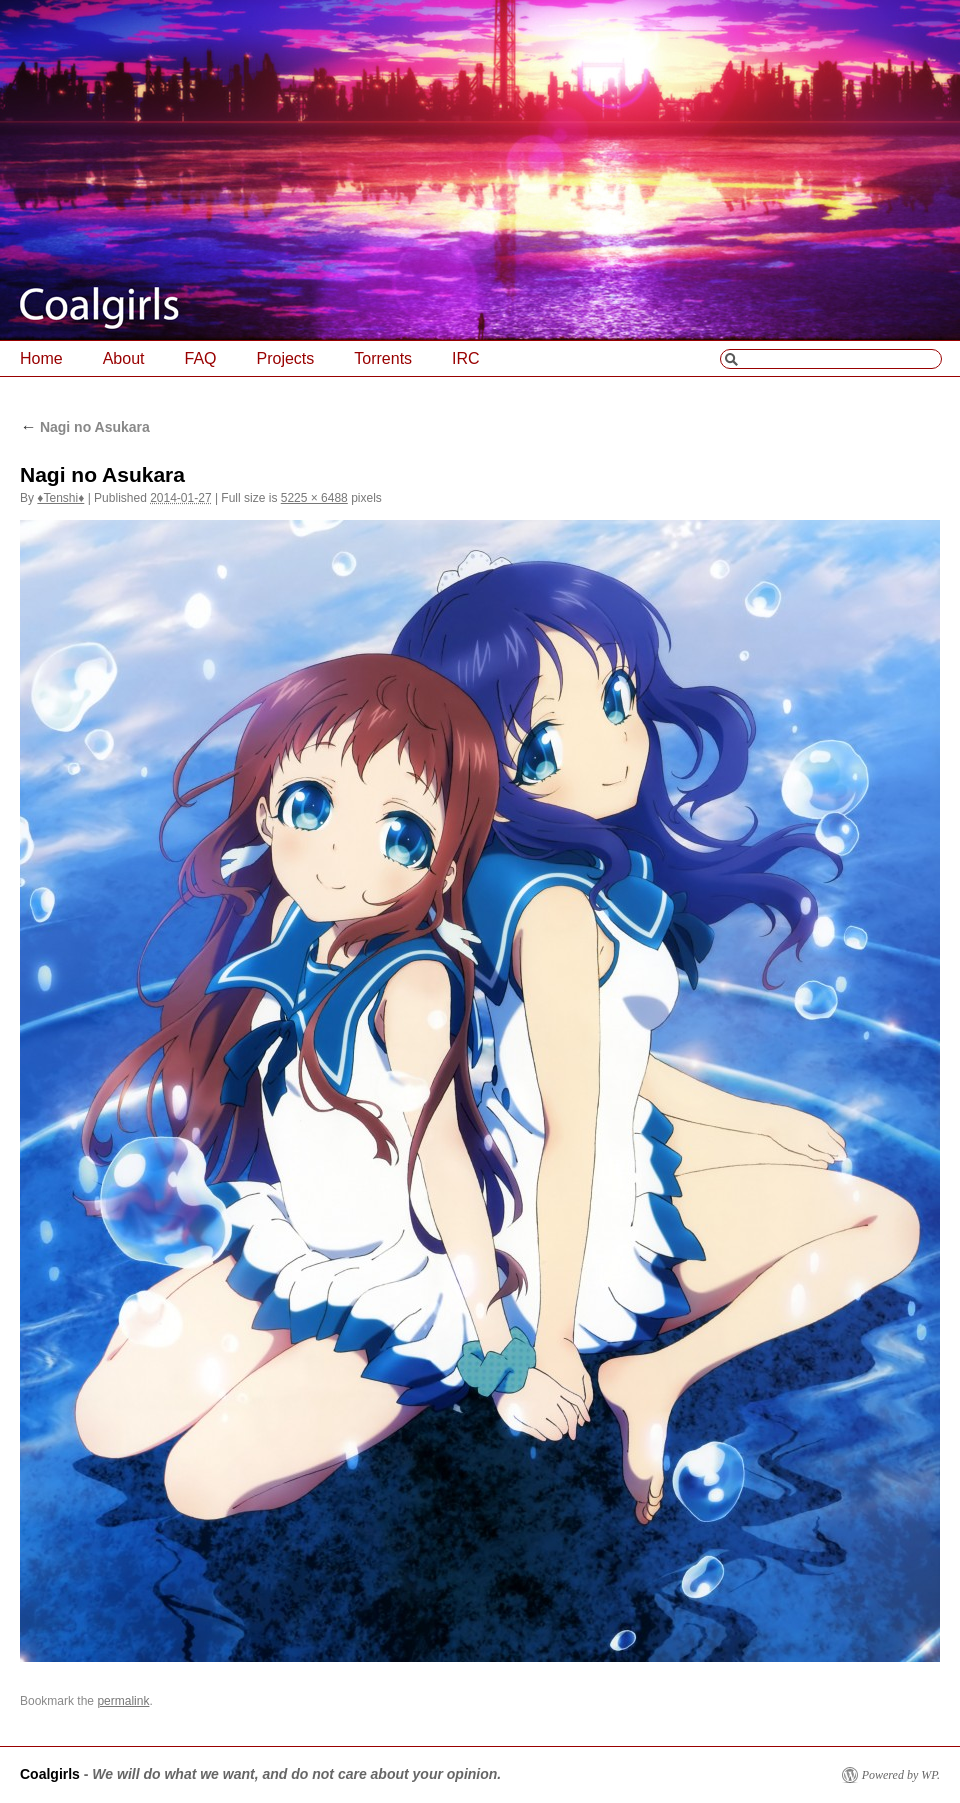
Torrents (383, 358)
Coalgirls (50, 1774)
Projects (286, 358)
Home (41, 358)
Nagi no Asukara (85, 427)
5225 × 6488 (314, 498)
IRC (466, 358)
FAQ (201, 358)
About (124, 358)
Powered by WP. (901, 1775)
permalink (123, 1701)
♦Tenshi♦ (60, 498)
